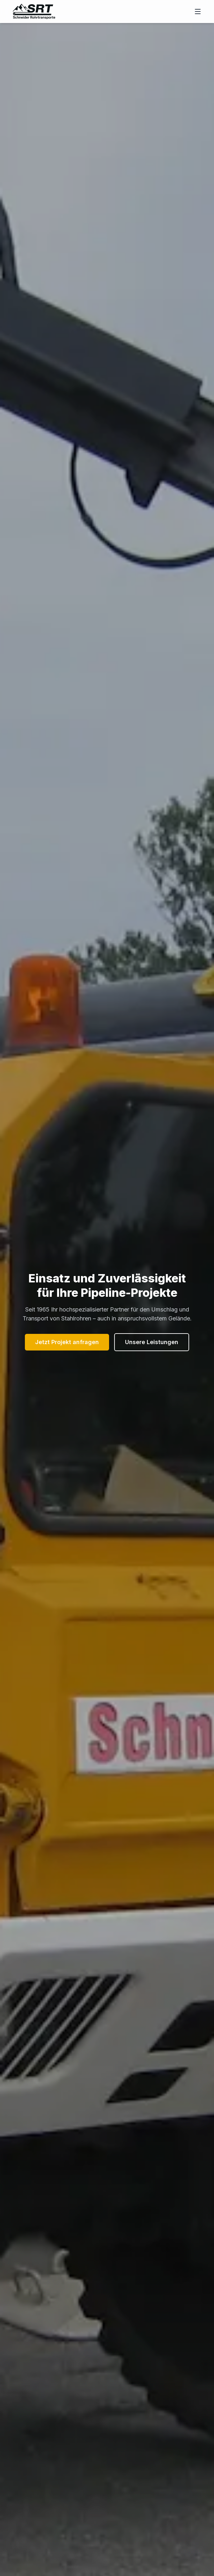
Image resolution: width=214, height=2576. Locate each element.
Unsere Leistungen (151, 1342)
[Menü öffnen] (198, 11)
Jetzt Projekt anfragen (67, 1342)
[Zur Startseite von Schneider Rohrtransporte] (34, 11)
